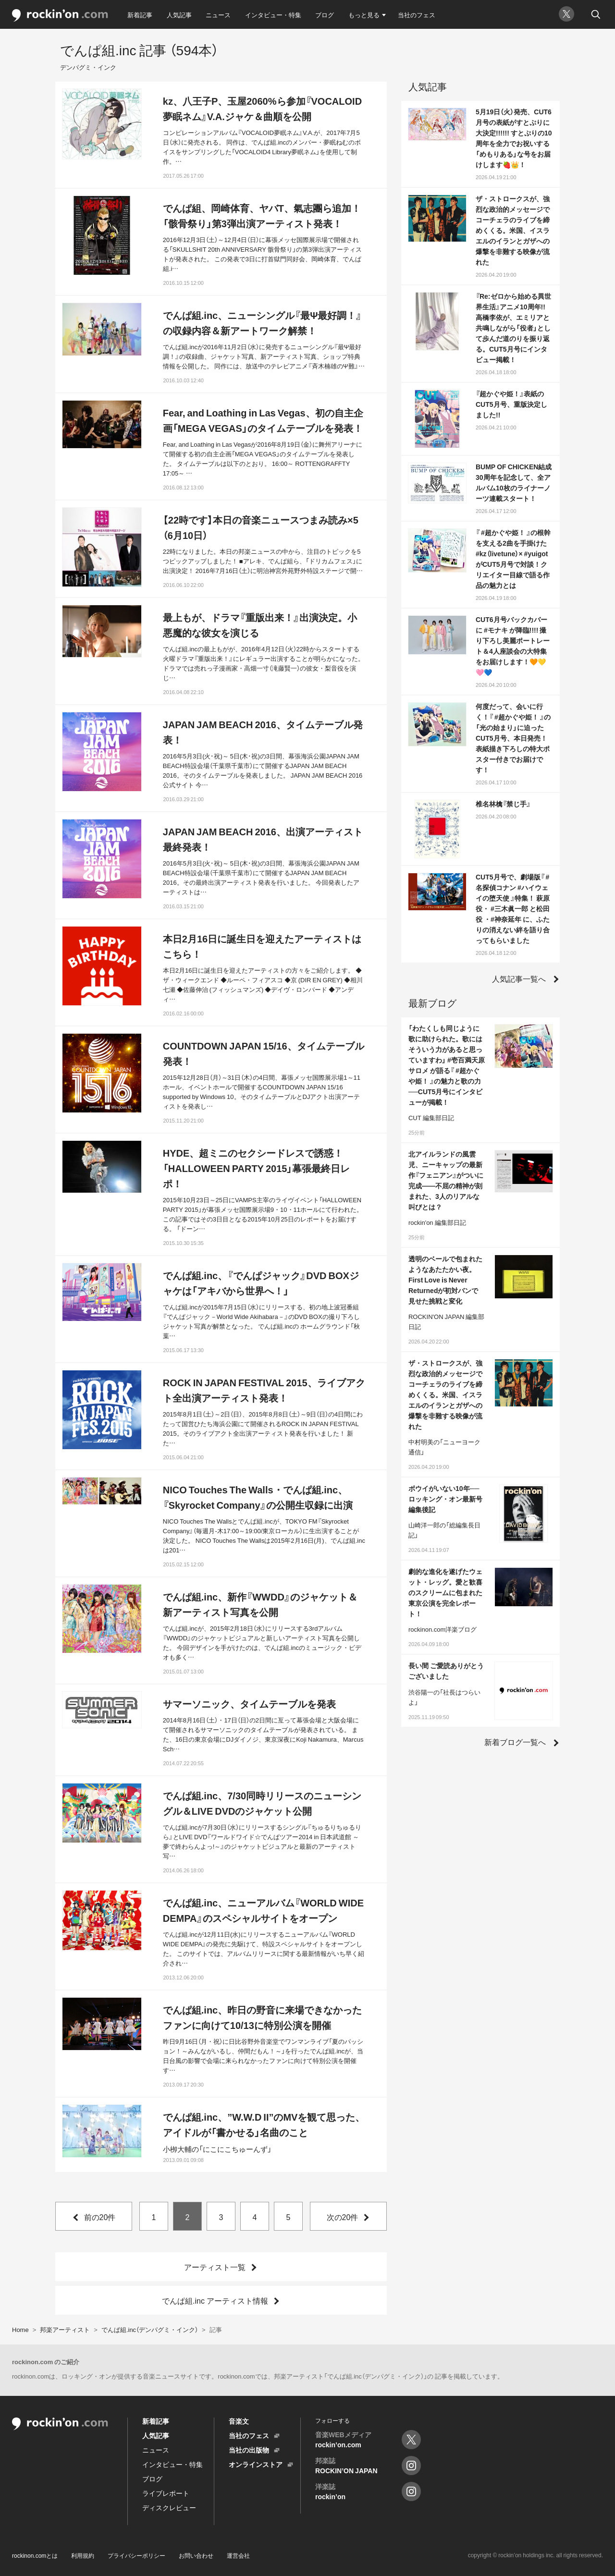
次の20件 (342, 2216)
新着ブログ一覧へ (515, 1741)
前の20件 (100, 2216)
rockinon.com (60, 15)
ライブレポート (165, 2493)
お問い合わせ (196, 2555)
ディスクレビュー (169, 2507)
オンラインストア (256, 2464)
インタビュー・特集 (273, 14)
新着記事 (139, 14)
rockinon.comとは (35, 2555)
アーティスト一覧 (215, 2266)
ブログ (324, 14)
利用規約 (82, 2555)
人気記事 (179, 14)
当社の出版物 (249, 2449)
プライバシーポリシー (136, 2555)
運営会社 (238, 2555)
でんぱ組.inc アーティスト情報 (215, 2300)
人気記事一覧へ (519, 978)
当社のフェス (416, 14)
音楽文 (239, 2421)
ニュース (218, 14)
